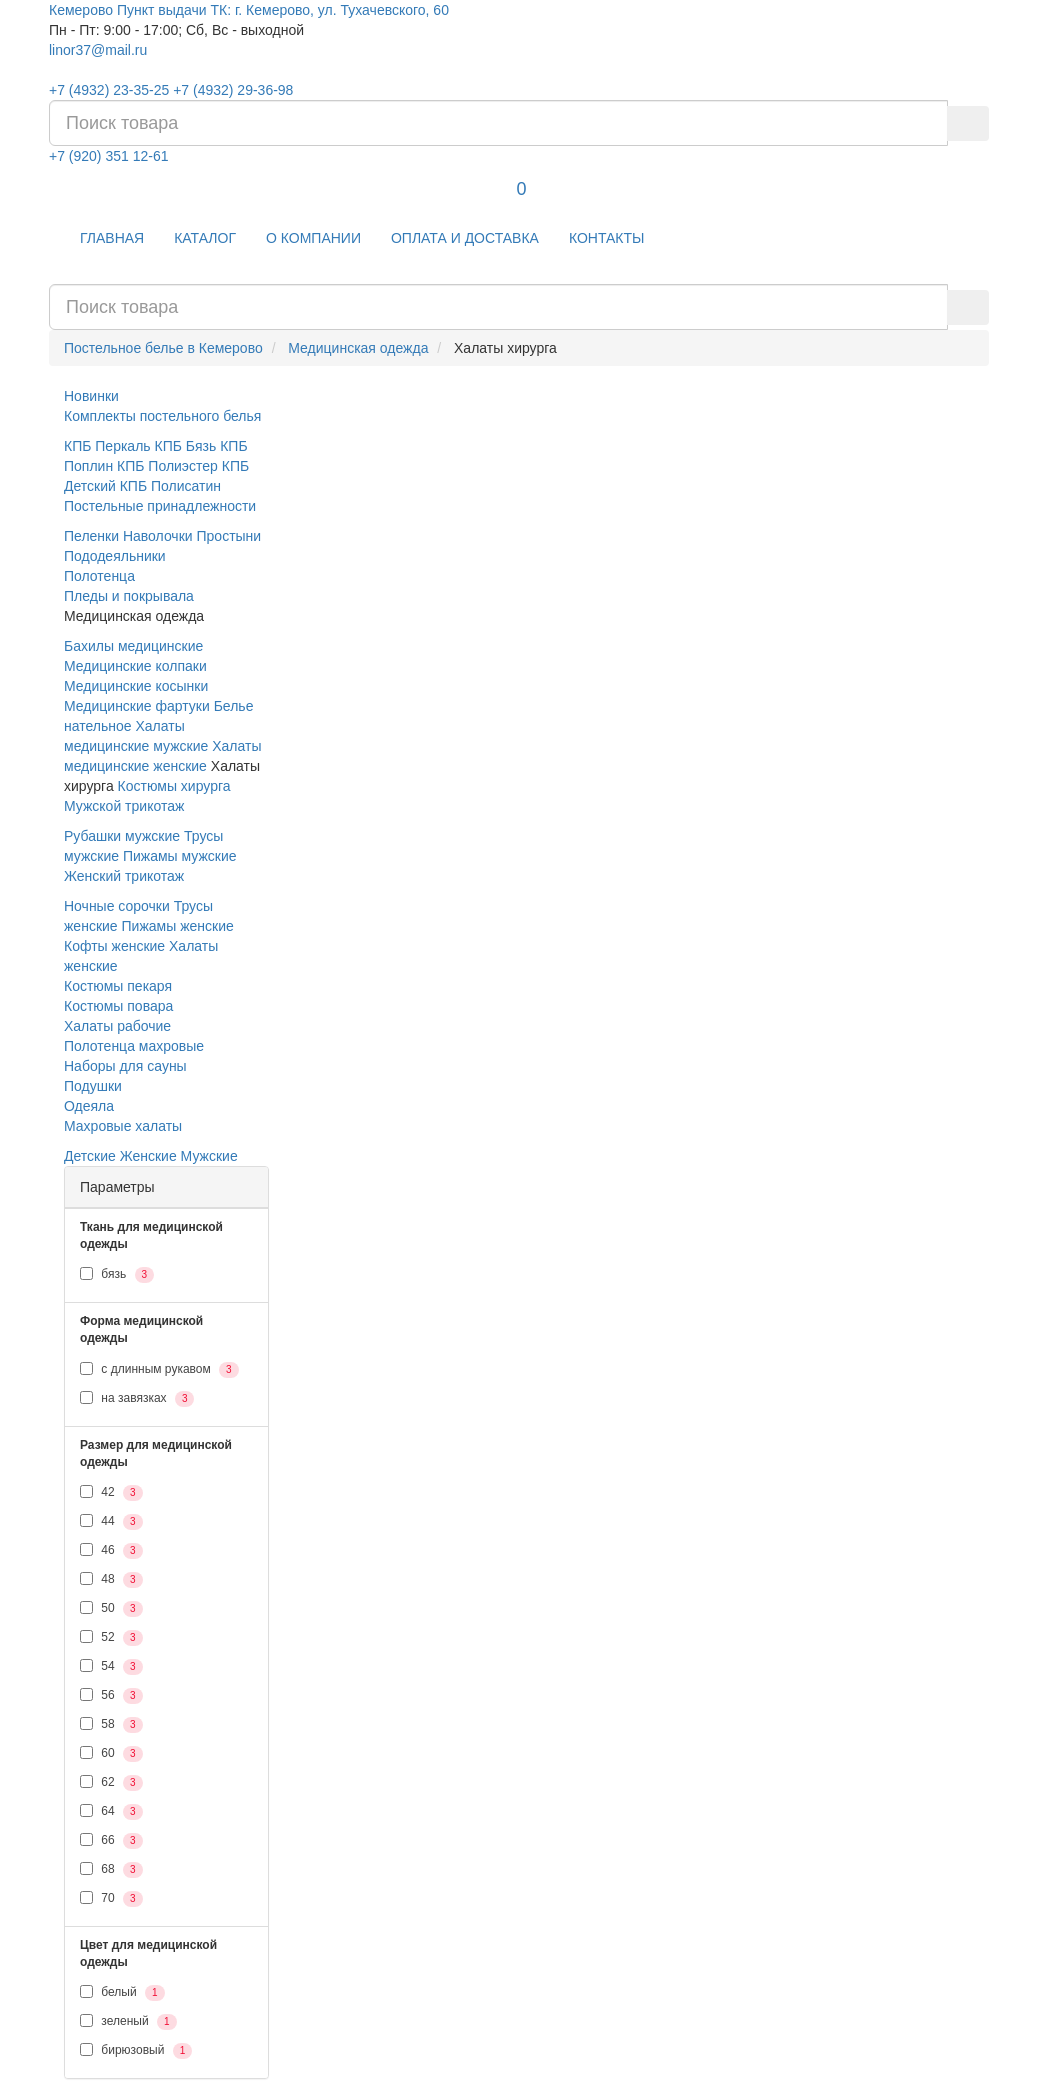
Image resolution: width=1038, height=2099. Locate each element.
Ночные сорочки (117, 906)
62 (111, 1783)
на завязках (137, 1399)
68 (111, 1870)
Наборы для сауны (125, 1066)
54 (111, 1667)
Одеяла (89, 1106)
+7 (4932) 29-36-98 (233, 90)
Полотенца (99, 576)
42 (111, 1493)
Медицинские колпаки (135, 666)
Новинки (91, 396)
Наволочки (158, 536)
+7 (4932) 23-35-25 (109, 90)
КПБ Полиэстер (167, 466)
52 (111, 1638)
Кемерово (81, 10)
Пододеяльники (115, 556)
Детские (90, 1156)
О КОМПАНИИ (313, 238)
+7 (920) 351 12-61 (108, 156)
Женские (148, 1156)
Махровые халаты (123, 1126)
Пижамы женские (178, 926)
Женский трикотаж (124, 876)
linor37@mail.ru (98, 50)
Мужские (209, 1156)
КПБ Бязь (186, 446)
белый (122, 1993)
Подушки (93, 1086)
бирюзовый (136, 2051)
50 (111, 1609)
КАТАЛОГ (205, 238)
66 (111, 1841)
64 (111, 1812)
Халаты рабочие (117, 1026)
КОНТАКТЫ (607, 238)
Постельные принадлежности (160, 506)
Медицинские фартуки (137, 706)
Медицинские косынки (136, 686)
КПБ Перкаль (107, 446)
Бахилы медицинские (133, 646)
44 (111, 1522)
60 (111, 1754)
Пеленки (91, 536)
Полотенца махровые (134, 1046)
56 (111, 1696)
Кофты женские (114, 946)
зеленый (128, 2022)
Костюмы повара (118, 1006)
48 (111, 1580)
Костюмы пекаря (118, 986)
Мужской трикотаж (124, 806)
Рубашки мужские (122, 836)
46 (111, 1551)
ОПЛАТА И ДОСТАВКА (465, 238)
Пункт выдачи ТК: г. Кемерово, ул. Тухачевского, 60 (283, 10)
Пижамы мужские (180, 856)
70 (111, 1899)
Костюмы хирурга (174, 786)
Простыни (229, 536)
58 (111, 1725)
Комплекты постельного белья (162, 416)
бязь (117, 1275)
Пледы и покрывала (129, 596)
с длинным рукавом (159, 1370)
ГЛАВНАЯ (112, 238)
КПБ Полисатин (170, 486)
